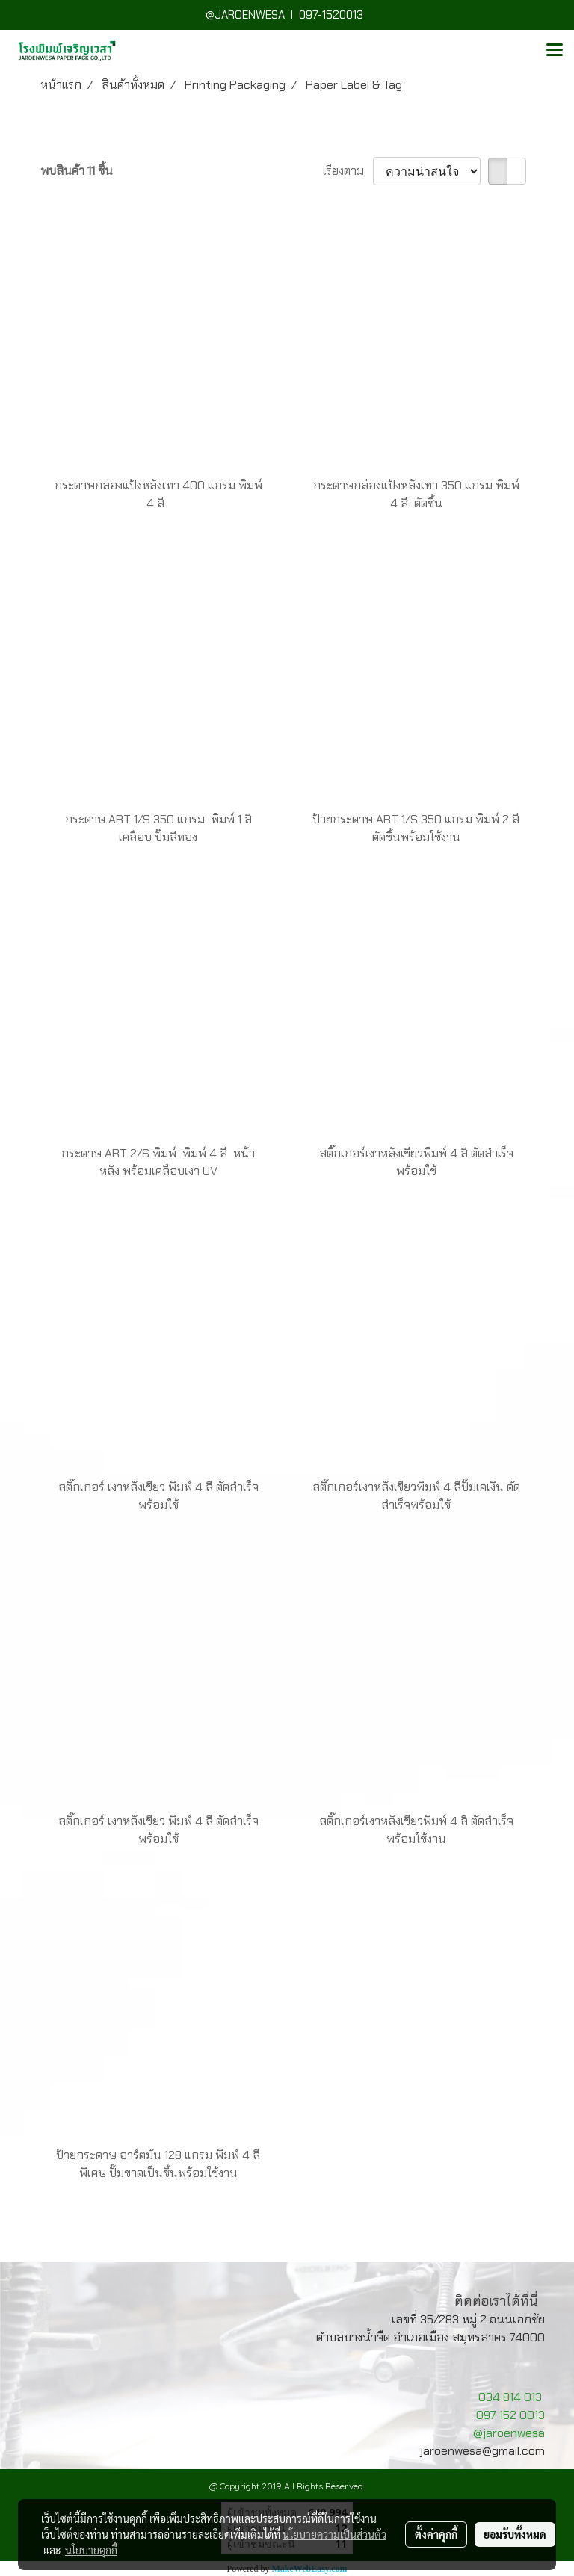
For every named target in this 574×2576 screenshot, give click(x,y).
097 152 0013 (510, 2415)
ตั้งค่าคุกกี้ (436, 2534)
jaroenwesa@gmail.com (482, 2451)
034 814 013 (510, 2397)
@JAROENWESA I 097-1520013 (287, 14)
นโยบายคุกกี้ (91, 2550)
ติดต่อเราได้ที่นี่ (496, 2301)
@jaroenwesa (509, 2433)
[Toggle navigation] (554, 50)
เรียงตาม (348, 171)
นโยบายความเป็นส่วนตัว (334, 2534)
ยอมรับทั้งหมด (515, 2534)
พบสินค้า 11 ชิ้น (76, 171)
